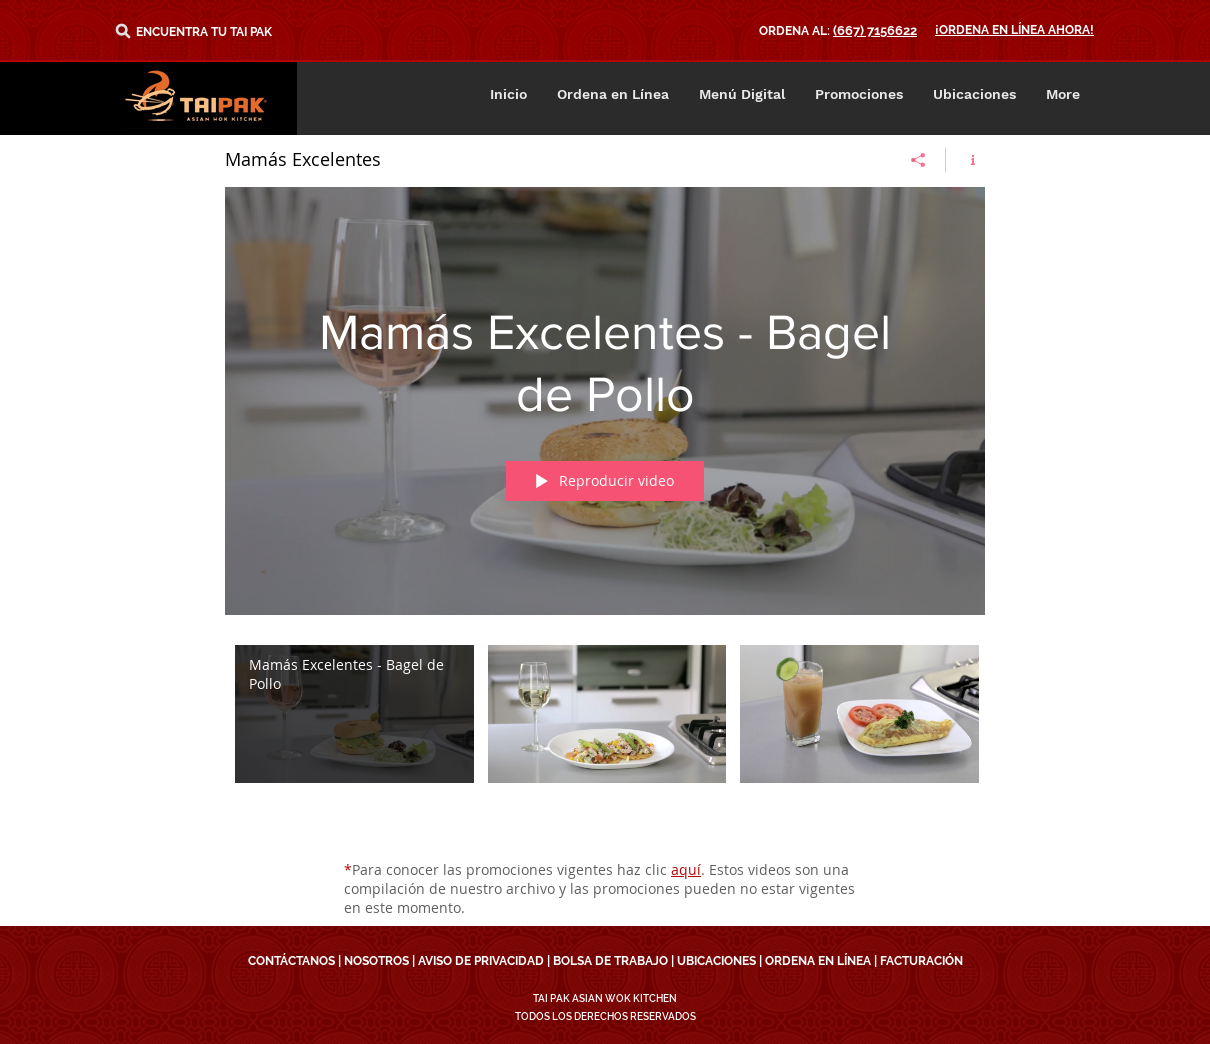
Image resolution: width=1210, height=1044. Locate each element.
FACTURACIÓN (921, 961)
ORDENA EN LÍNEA (818, 961)
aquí (686, 869)
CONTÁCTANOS (291, 961)
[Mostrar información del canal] (965, 160)
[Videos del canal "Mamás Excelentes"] (605, 738)
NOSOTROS (376, 961)
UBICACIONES (716, 961)
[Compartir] (918, 160)
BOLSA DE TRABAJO (610, 961)
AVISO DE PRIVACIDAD (481, 961)
